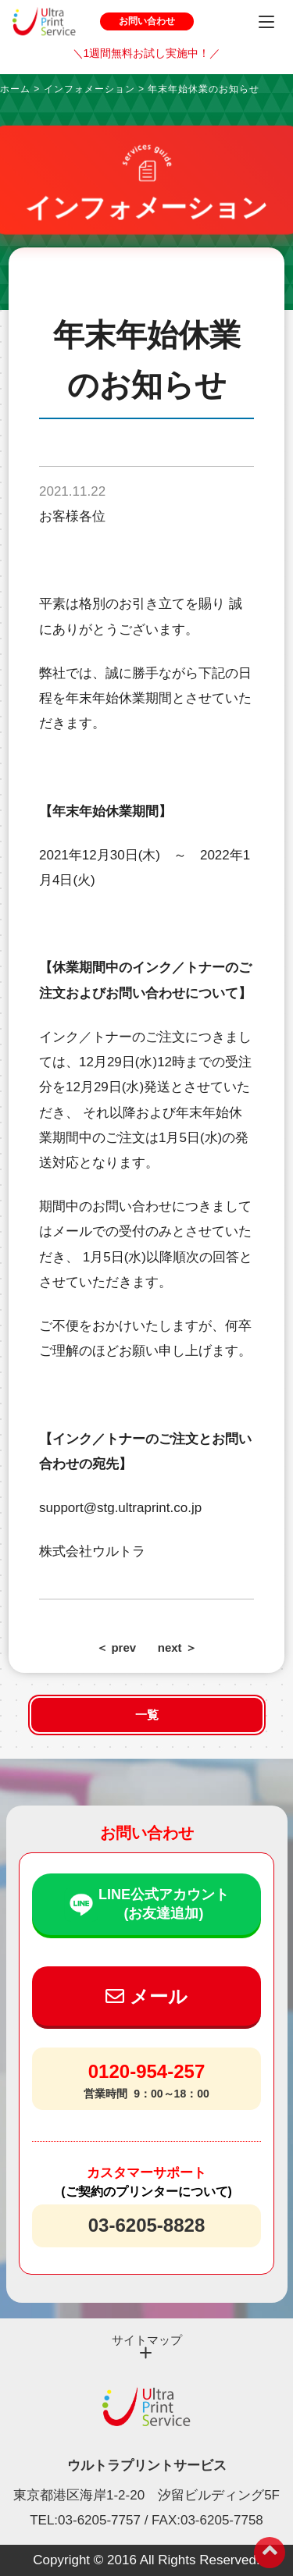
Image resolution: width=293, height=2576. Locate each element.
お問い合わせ (147, 21)
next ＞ (177, 1647)
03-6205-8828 (146, 2225)
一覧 (147, 1714)
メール (146, 1996)
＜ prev (116, 1647)
